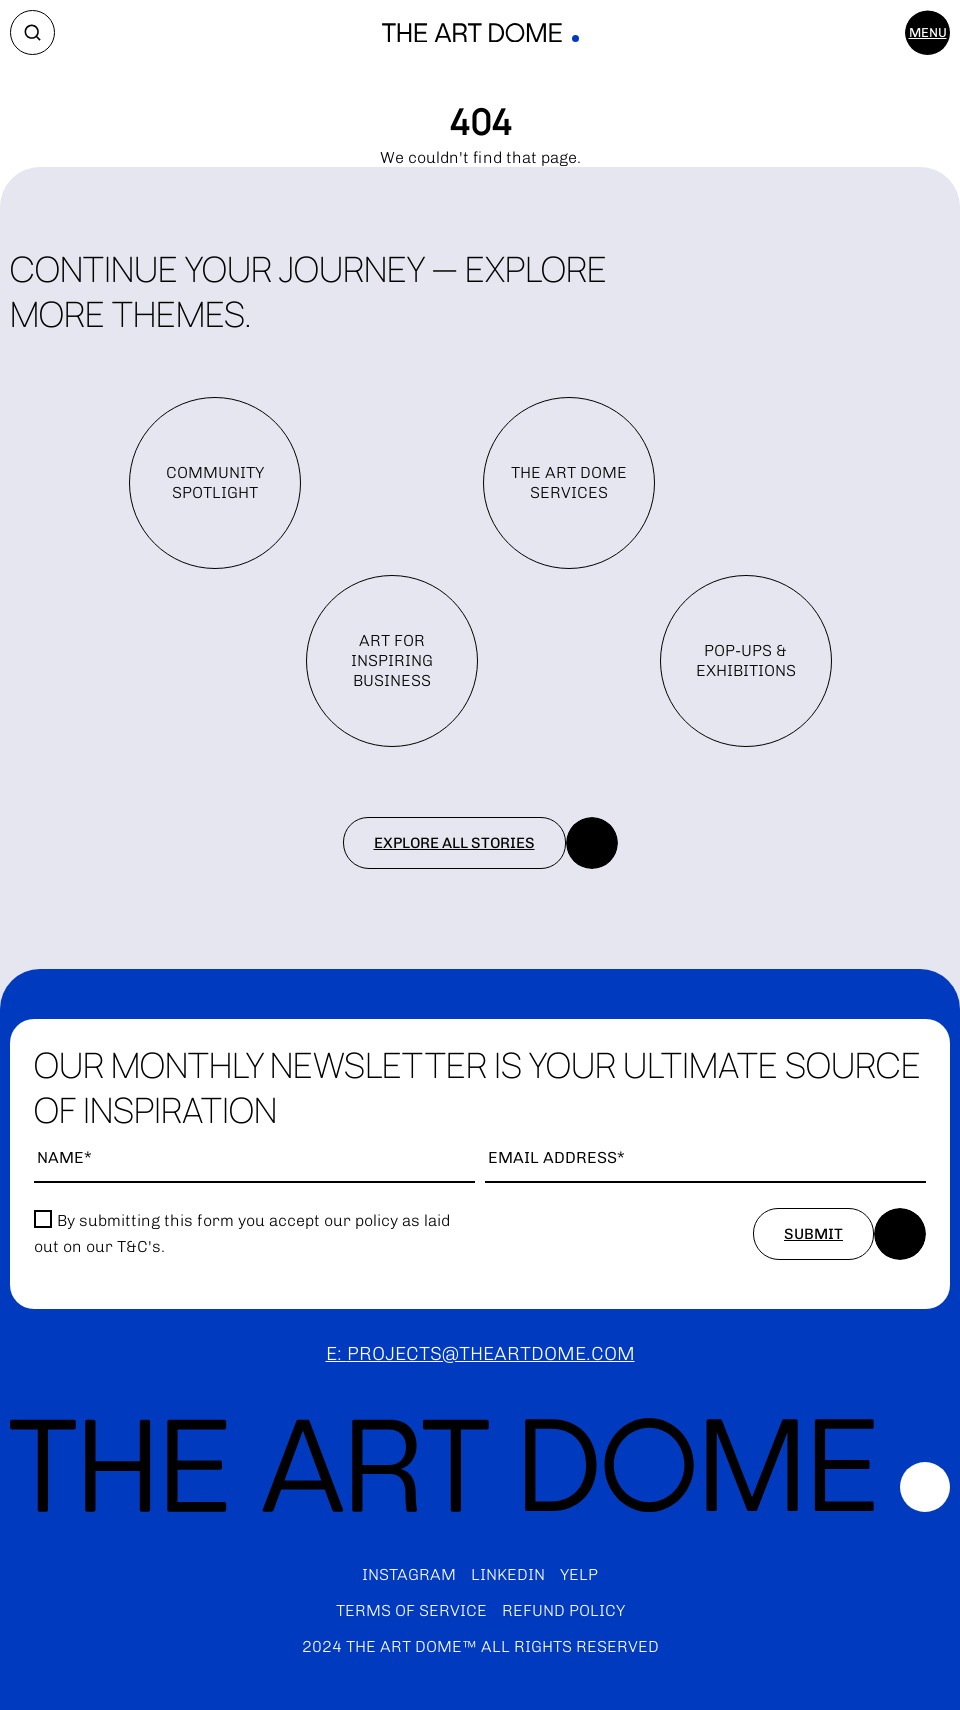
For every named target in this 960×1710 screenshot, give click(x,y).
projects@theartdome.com (491, 1353)
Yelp (579, 1574)
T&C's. (141, 1246)
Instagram (409, 1574)
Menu (928, 32)
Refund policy (563, 1610)
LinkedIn (508, 1574)
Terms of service (411, 1610)
